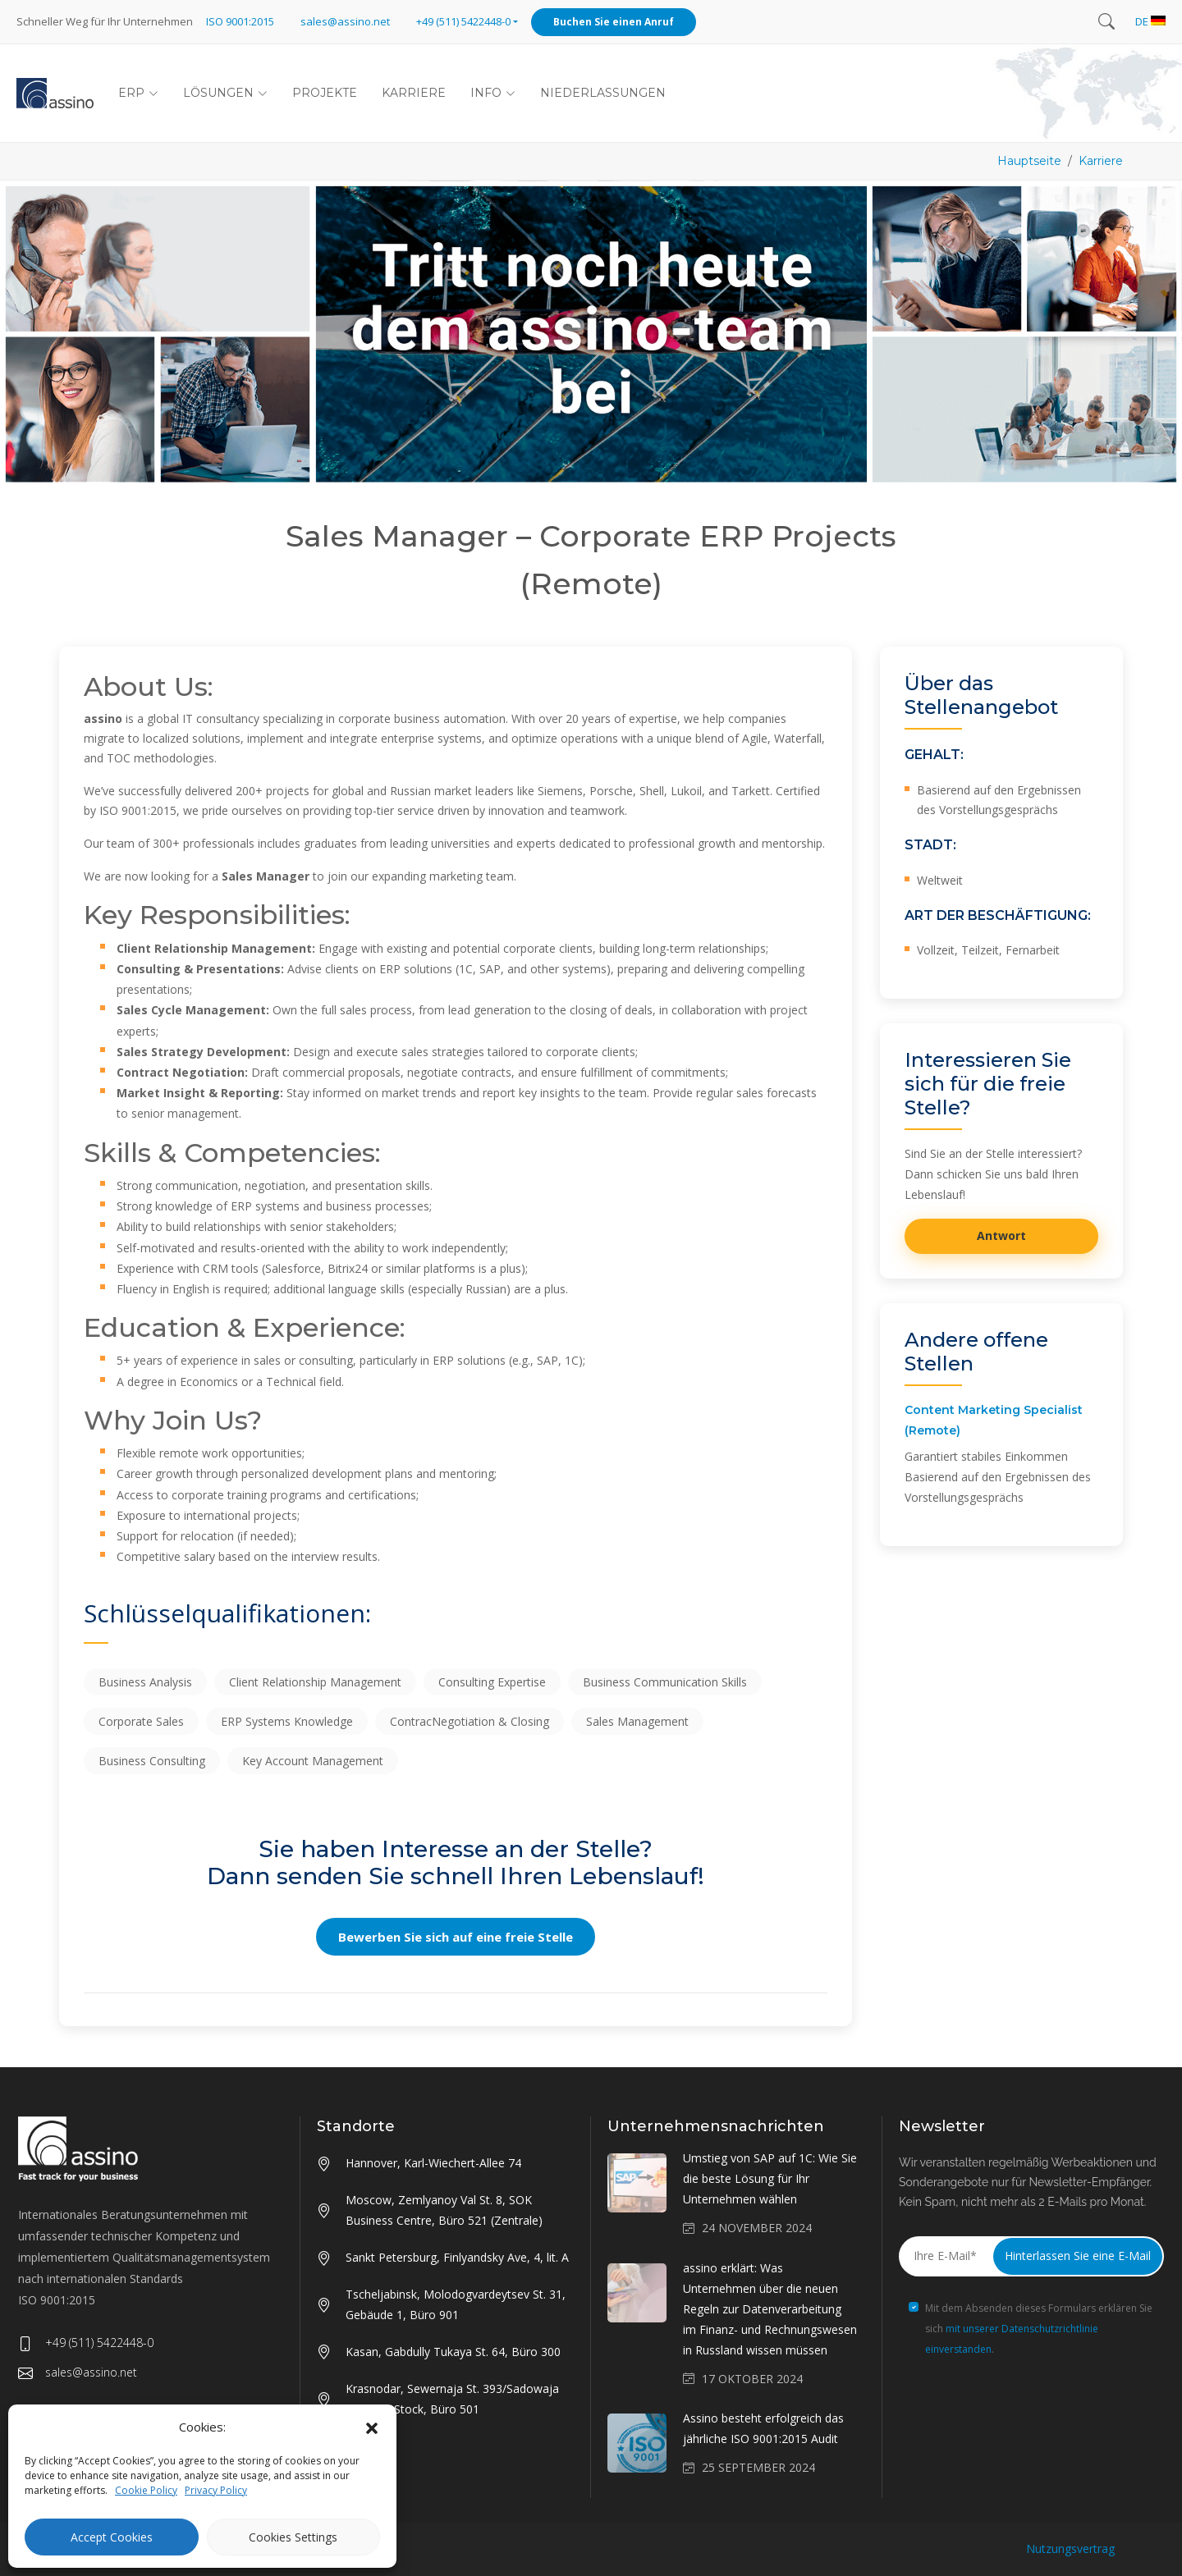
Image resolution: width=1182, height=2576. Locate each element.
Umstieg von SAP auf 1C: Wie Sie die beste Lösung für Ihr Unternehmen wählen (770, 2178)
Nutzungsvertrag (1070, 2548)
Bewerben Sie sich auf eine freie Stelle (455, 1937)
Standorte (356, 2126)
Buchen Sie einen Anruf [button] (613, 22)
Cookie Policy (146, 2490)
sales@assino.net (345, 21)
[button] (372, 2427)
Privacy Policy (216, 2490)
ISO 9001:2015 (240, 21)
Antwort (1001, 1235)
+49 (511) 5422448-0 (85, 2343)
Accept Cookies (112, 2537)
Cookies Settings (293, 2537)
